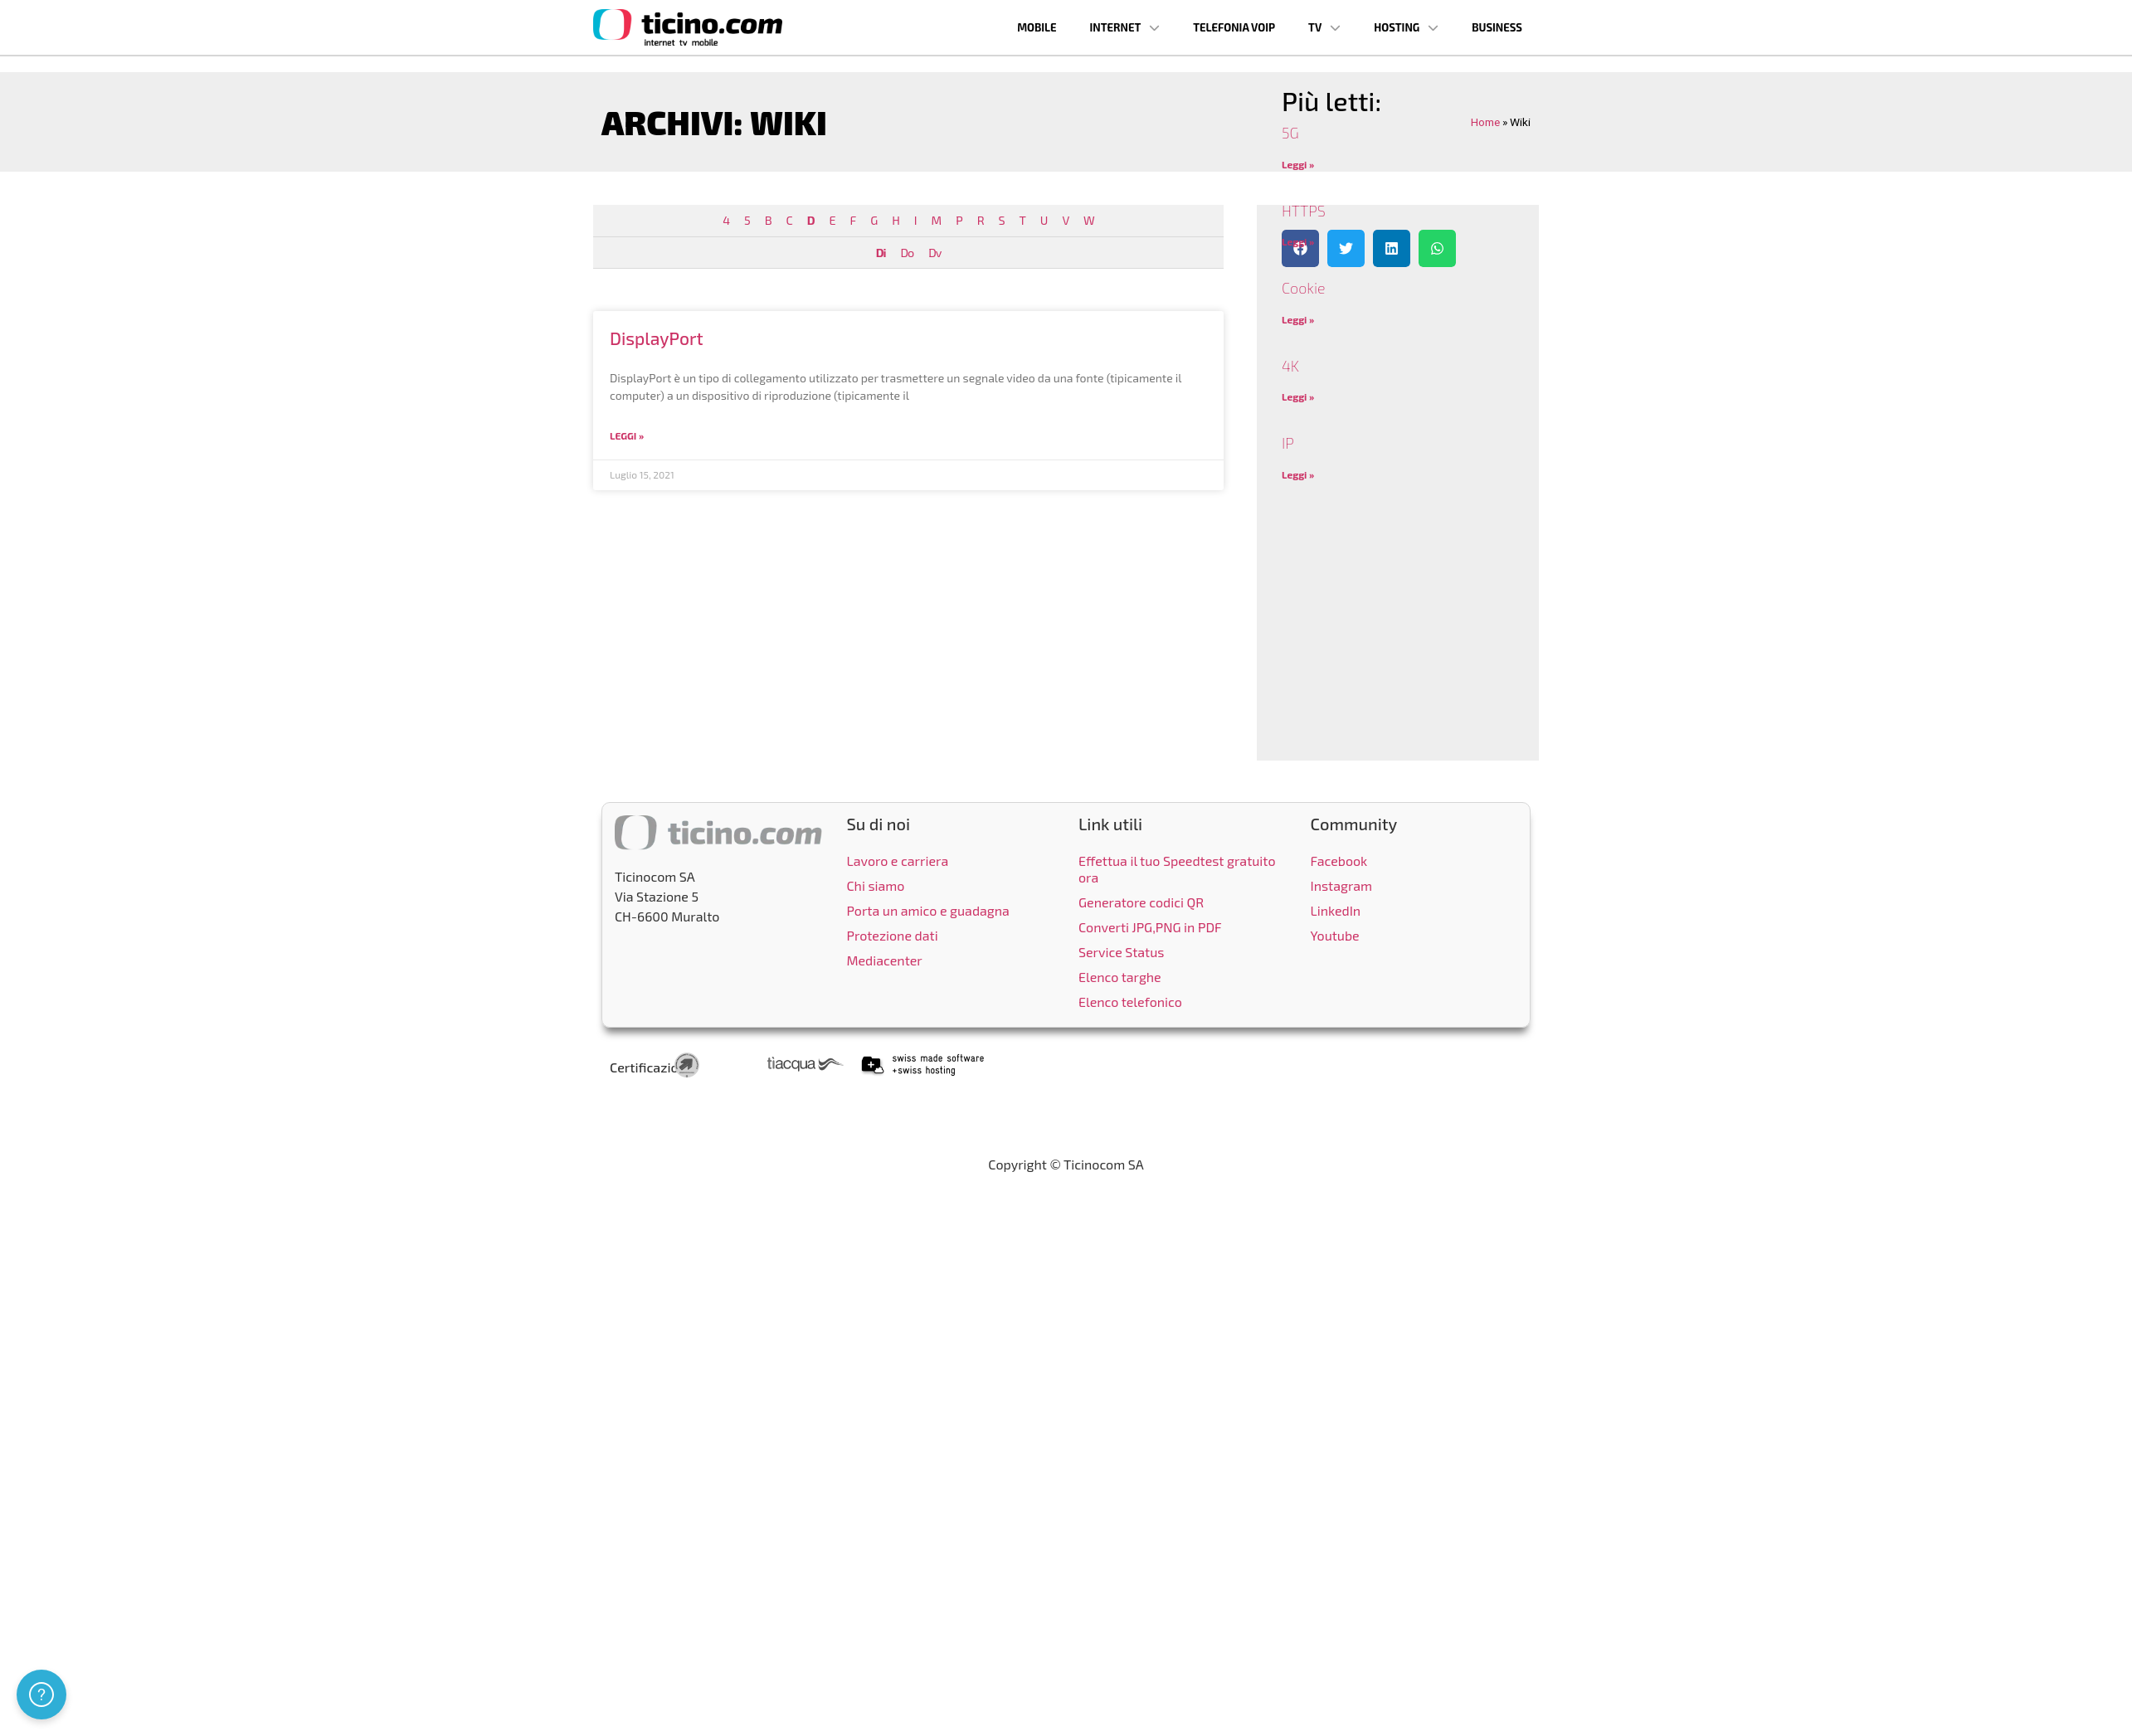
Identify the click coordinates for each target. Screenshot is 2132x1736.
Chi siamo (876, 885)
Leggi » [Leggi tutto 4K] (1298, 396)
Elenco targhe (1119, 977)
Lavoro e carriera (898, 860)
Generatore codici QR (1141, 902)
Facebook (1339, 860)
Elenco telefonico (1130, 1001)
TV (1324, 27)
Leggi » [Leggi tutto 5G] (1298, 164)
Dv (934, 253)
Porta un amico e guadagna (928, 910)
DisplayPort (656, 338)
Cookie (1304, 288)
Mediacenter (884, 960)
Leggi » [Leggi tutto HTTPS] (1298, 241)
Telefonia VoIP (1234, 27)
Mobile (1036, 27)
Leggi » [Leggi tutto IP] (1298, 474)
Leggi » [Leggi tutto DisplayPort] (627, 435)
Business (1497, 27)
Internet (1125, 27)
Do (906, 253)
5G (1290, 133)
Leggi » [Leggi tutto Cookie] (1298, 319)
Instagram (1342, 885)
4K (1290, 366)
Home (1485, 122)
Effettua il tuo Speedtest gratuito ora (1177, 869)
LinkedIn (1336, 910)
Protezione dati (892, 935)
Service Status (1121, 952)
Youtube (1335, 935)
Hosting (1406, 27)
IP (1288, 443)
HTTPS (1304, 211)
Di (881, 253)
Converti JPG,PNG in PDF (1150, 927)
